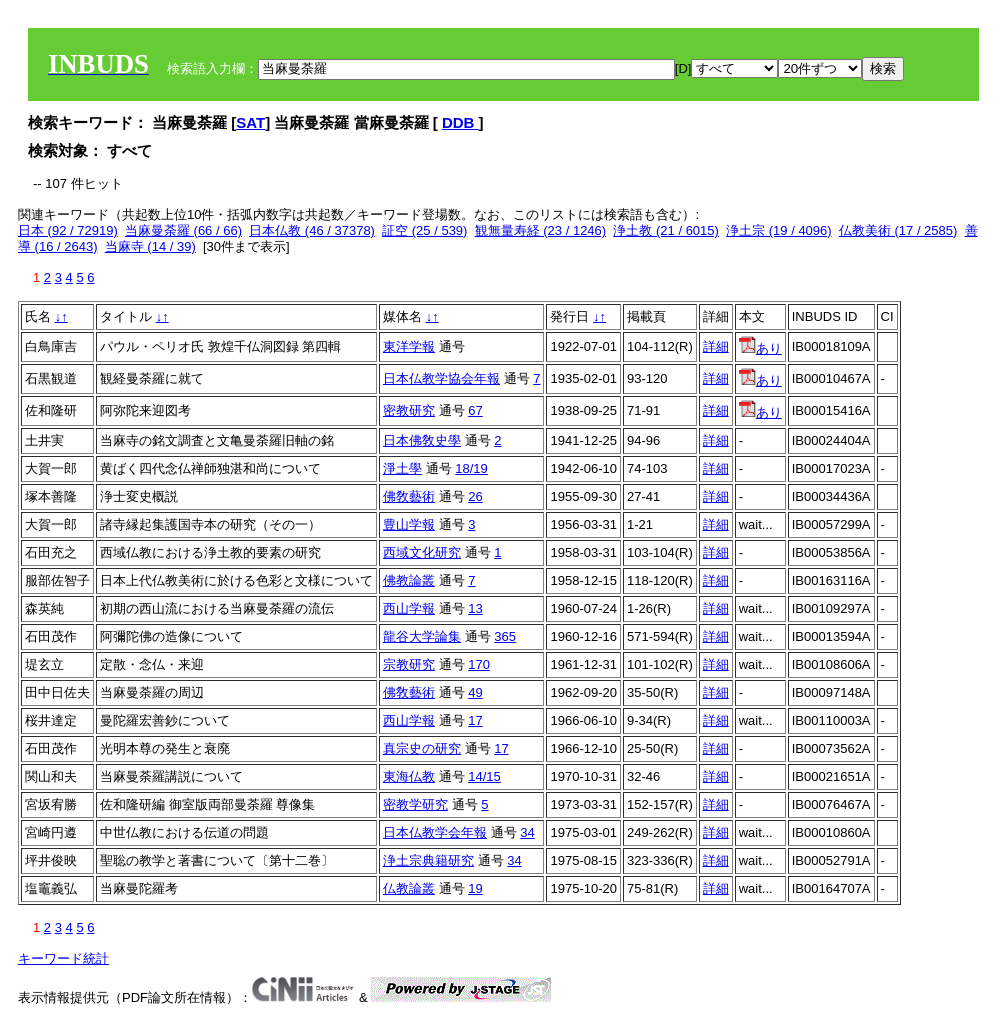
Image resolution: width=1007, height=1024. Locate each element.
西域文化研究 (422, 552)
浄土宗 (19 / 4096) (779, 230)
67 (475, 410)
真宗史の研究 (422, 748)
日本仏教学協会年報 (441, 378)
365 (505, 636)
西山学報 (409, 608)
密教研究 (409, 410)
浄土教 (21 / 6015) (666, 230)
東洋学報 (409, 346)
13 (475, 608)
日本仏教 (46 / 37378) (312, 230)
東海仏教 (409, 776)
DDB (460, 122)
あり (760, 348)
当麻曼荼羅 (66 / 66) (183, 230)
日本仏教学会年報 (435, 832)
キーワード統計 (63, 958)
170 (479, 664)
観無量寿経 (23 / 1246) (541, 230)
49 (475, 692)
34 (527, 832)
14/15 (484, 776)
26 (475, 496)
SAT (250, 122)
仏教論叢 (409, 888)
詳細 (716, 346)
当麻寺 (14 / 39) (150, 246)
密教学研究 (415, 804)
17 (475, 720)
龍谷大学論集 (422, 636)
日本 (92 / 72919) (68, 230)
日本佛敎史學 (422, 440)
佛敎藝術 (409, 496)
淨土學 (402, 468)
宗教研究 (409, 664)
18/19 (471, 468)
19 (475, 888)
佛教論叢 (409, 580)
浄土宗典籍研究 (428, 860)
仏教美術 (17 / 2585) (898, 230)
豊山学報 (409, 524)
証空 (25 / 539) (424, 230)
